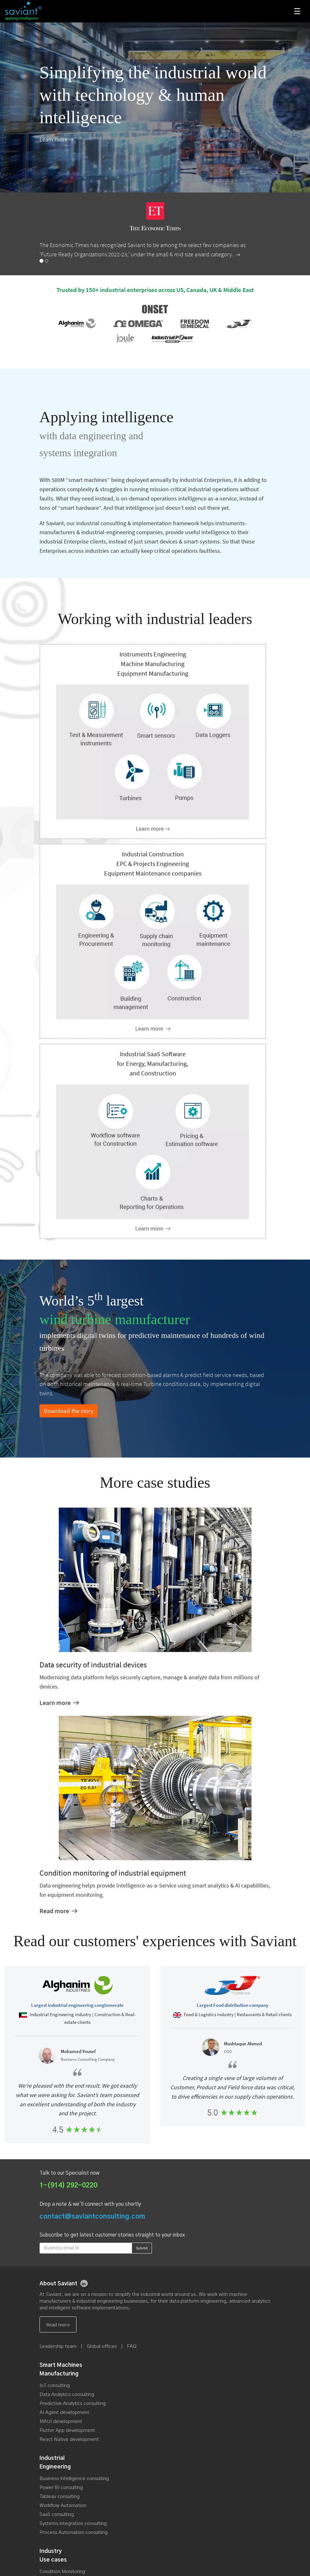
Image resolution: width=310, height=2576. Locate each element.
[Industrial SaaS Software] (152, 1228)
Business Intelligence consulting (74, 2478)
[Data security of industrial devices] (59, 1703)
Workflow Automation (63, 2505)
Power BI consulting (61, 2487)
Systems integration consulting (73, 2523)
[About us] (58, 2324)
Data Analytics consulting (67, 2394)
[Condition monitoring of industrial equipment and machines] (58, 1911)
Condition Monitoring (62, 2571)
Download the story (68, 1411)
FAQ (132, 2346)
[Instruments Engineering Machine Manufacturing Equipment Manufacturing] (153, 828)
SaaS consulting (57, 2514)
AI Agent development (64, 2412)
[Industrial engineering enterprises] (152, 1028)
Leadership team (58, 2346)
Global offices (102, 2346)
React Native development (69, 2439)
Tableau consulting (60, 2496)
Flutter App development (67, 2430)
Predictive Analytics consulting (73, 2403)
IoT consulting (55, 2385)
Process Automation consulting (74, 2532)
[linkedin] (84, 2283)
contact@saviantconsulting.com (92, 2216)
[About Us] (56, 139)
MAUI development (61, 2421)
